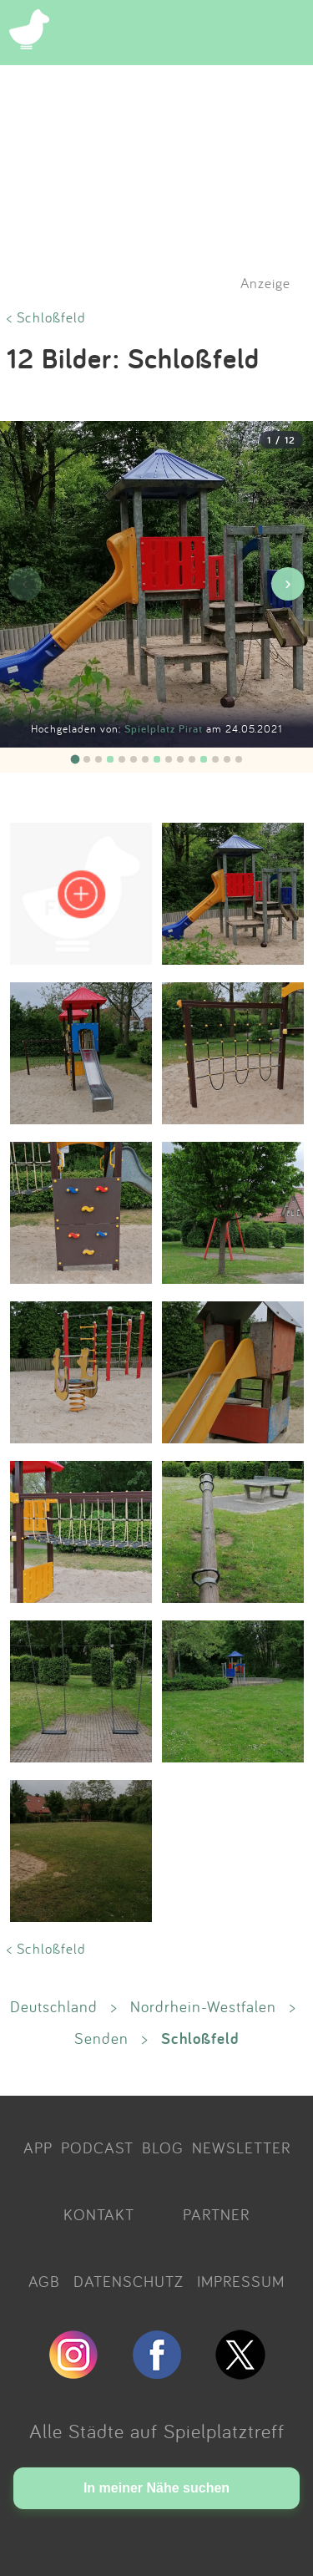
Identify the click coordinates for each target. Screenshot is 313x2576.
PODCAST (97, 2147)
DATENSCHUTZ (128, 2281)
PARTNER (216, 2214)
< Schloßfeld (46, 317)
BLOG (163, 2147)
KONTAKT (98, 2214)
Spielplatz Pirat (165, 729)
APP (38, 2147)
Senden (101, 2038)
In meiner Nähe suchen (156, 2488)
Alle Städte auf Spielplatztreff (157, 2430)
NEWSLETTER (241, 2147)
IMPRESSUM (241, 2281)
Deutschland (54, 2006)
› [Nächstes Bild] (287, 583)
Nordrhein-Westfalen (203, 2006)
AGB (44, 2281)
